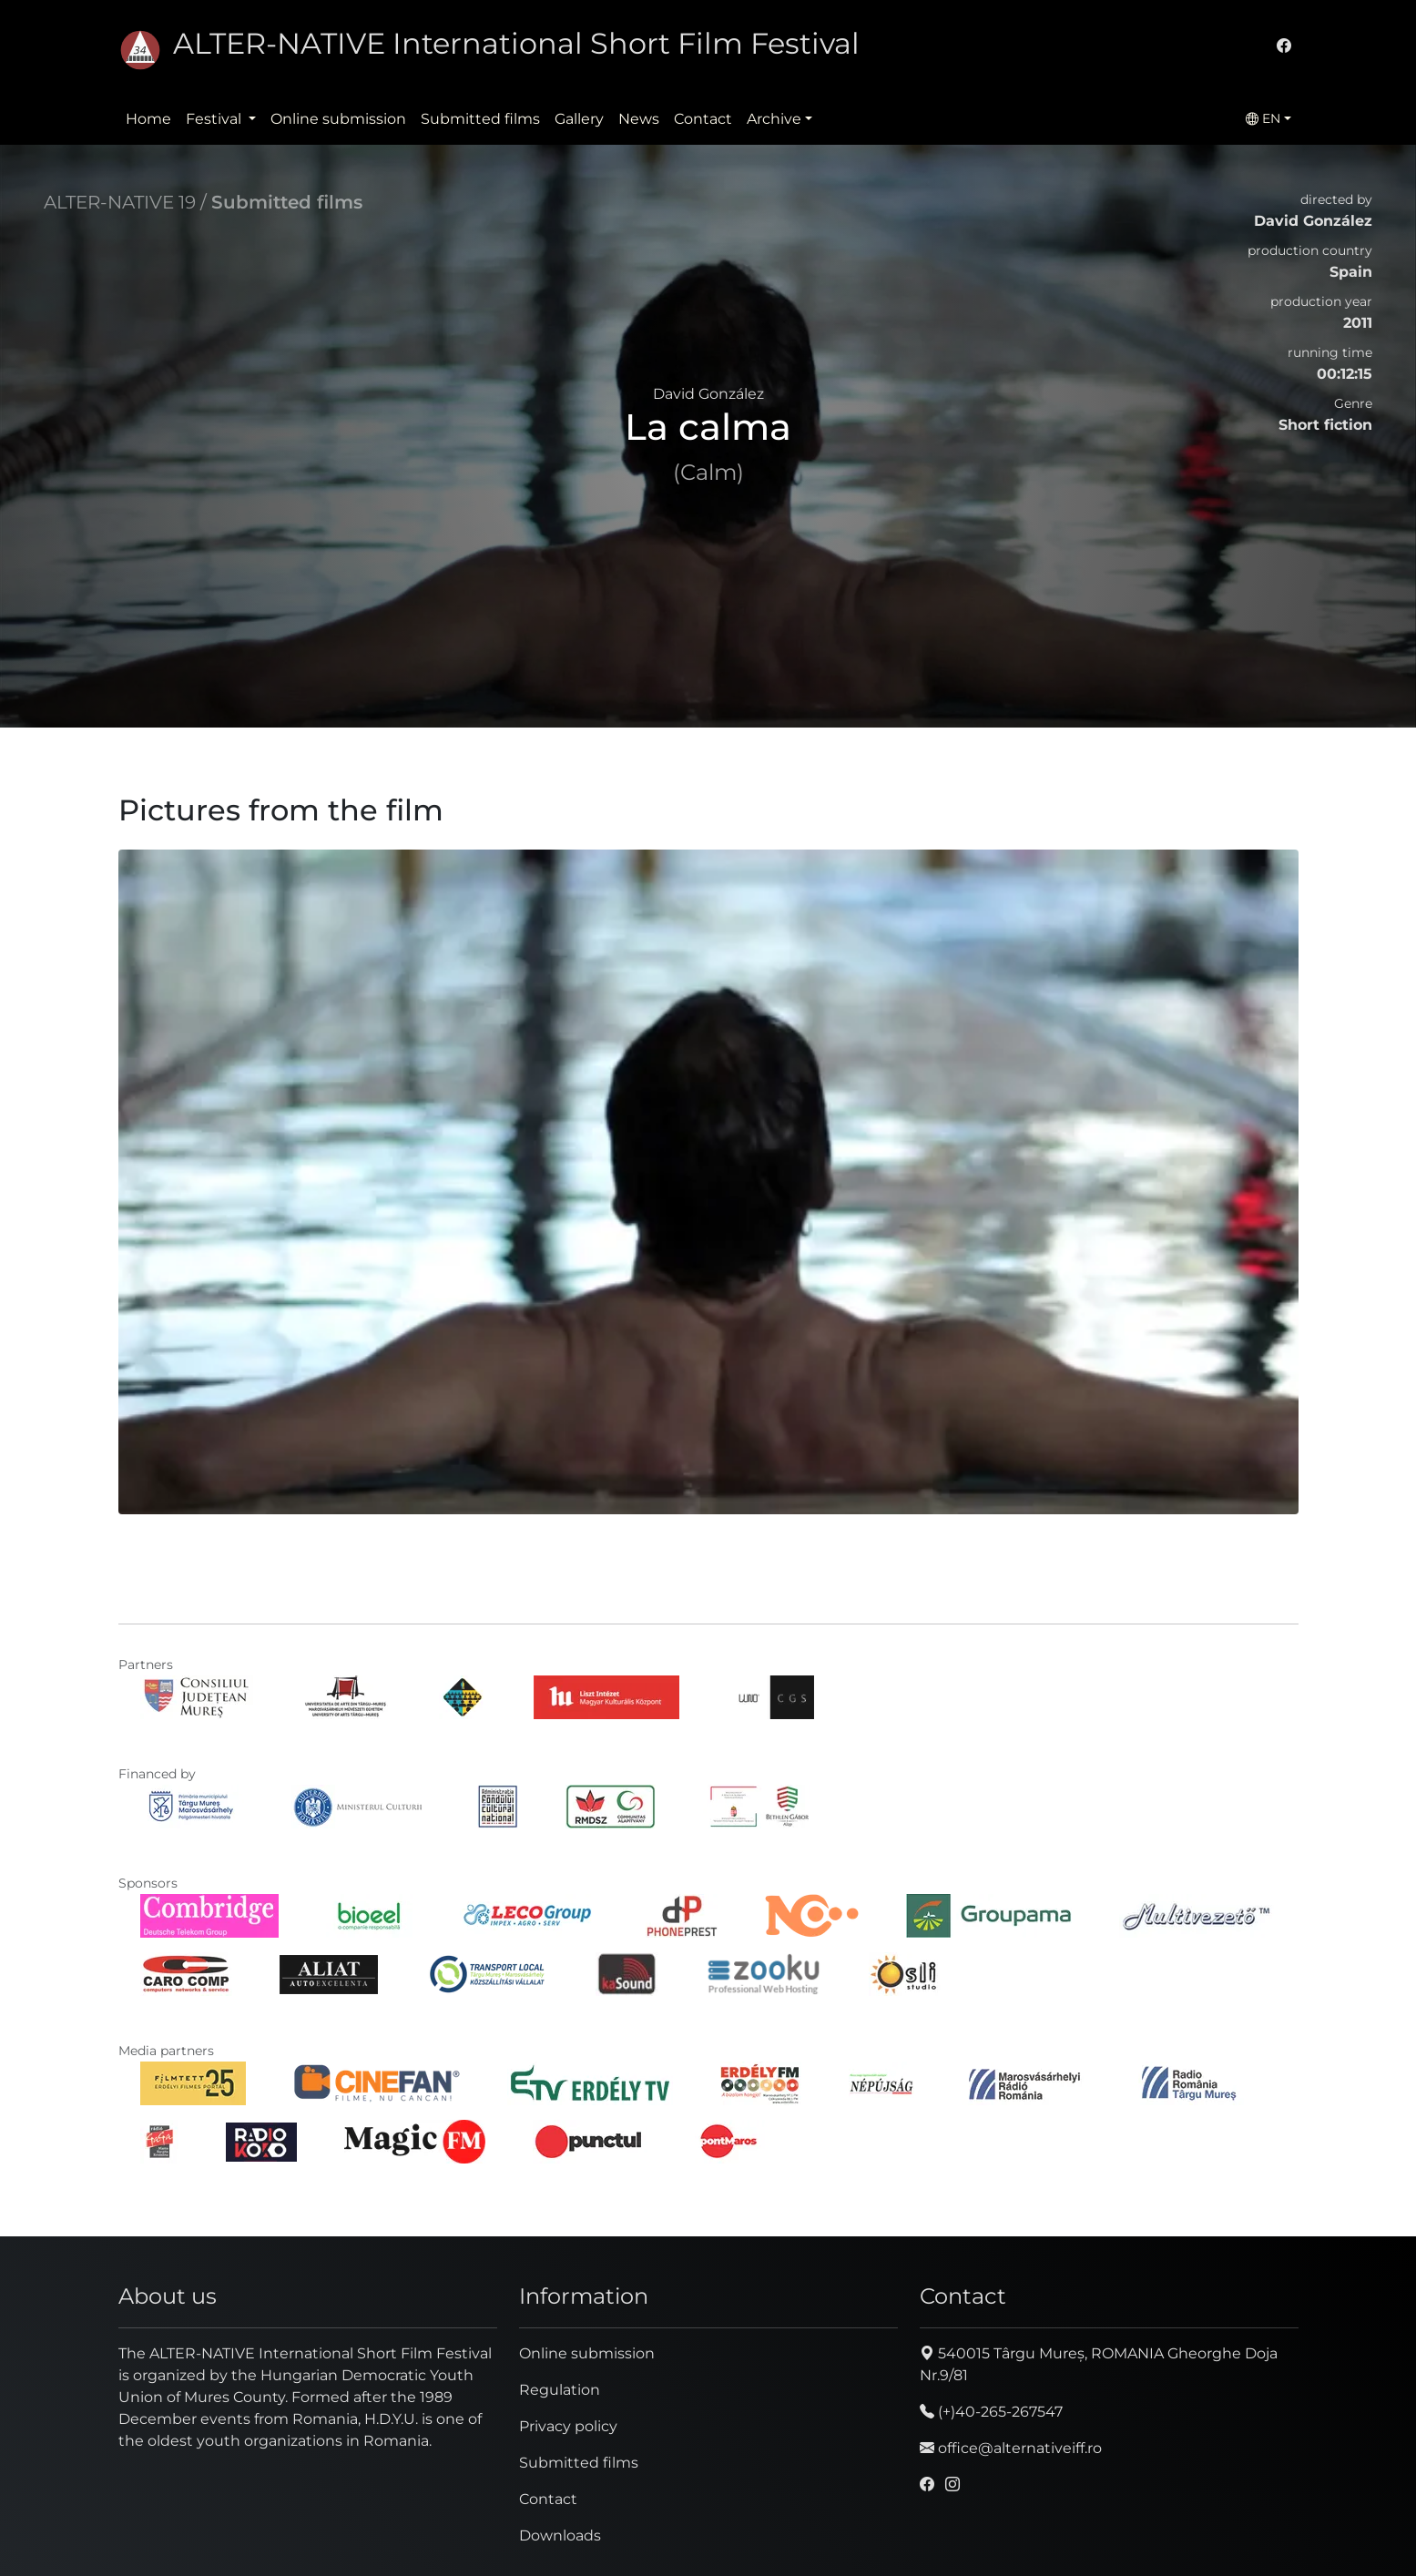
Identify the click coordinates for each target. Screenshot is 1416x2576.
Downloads (560, 2535)
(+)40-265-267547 (991, 2411)
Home (148, 118)
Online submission (338, 118)
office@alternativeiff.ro (1011, 2448)
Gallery (579, 118)
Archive (774, 118)
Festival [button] (215, 118)
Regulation (559, 2389)
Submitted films (480, 118)
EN (1263, 118)
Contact (703, 118)
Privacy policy (568, 2426)
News (638, 118)
